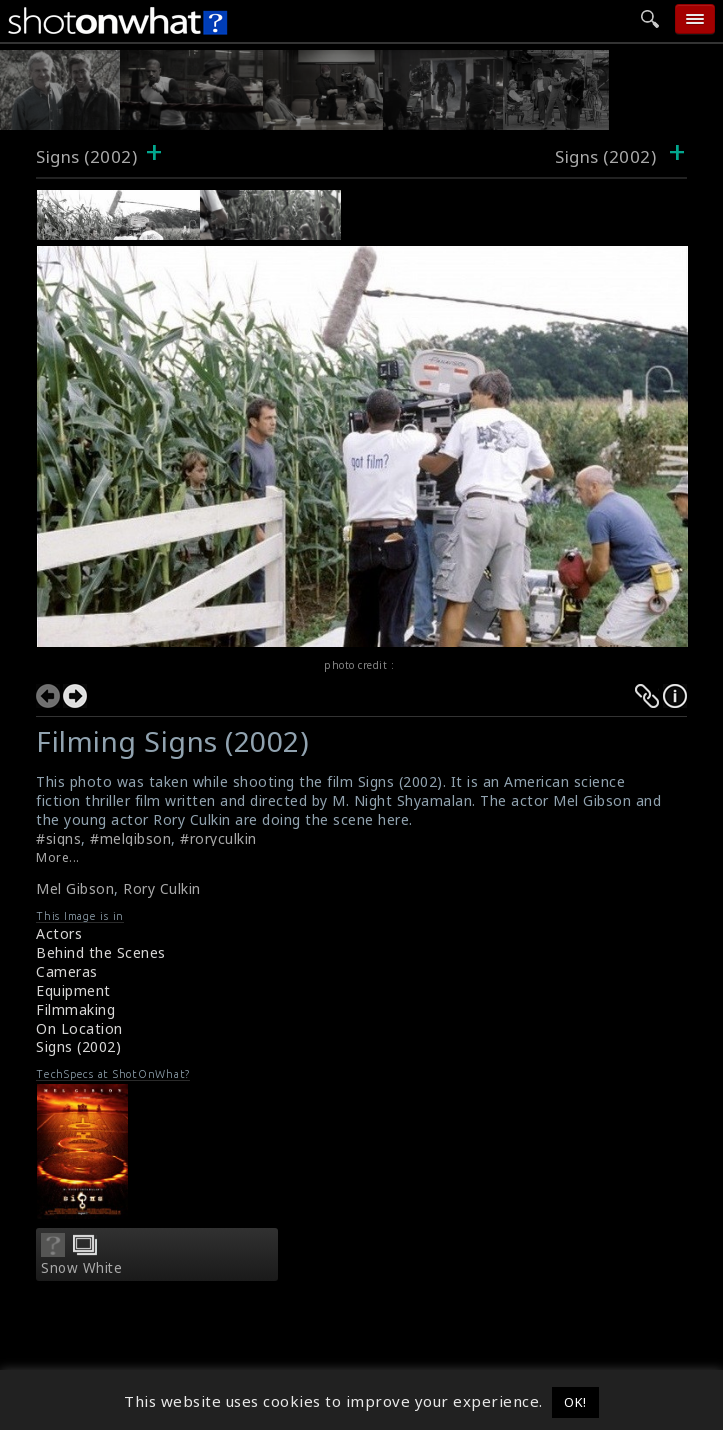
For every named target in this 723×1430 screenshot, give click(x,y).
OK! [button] (575, 1402)
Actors (59, 933)
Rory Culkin (162, 888)
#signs (58, 838)
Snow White (81, 1268)
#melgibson (130, 838)
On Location (79, 1028)
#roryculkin (218, 838)
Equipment (73, 990)
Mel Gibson (75, 888)
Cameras (67, 971)
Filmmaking (75, 1009)
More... (58, 857)
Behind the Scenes (101, 952)
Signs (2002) (86, 156)
